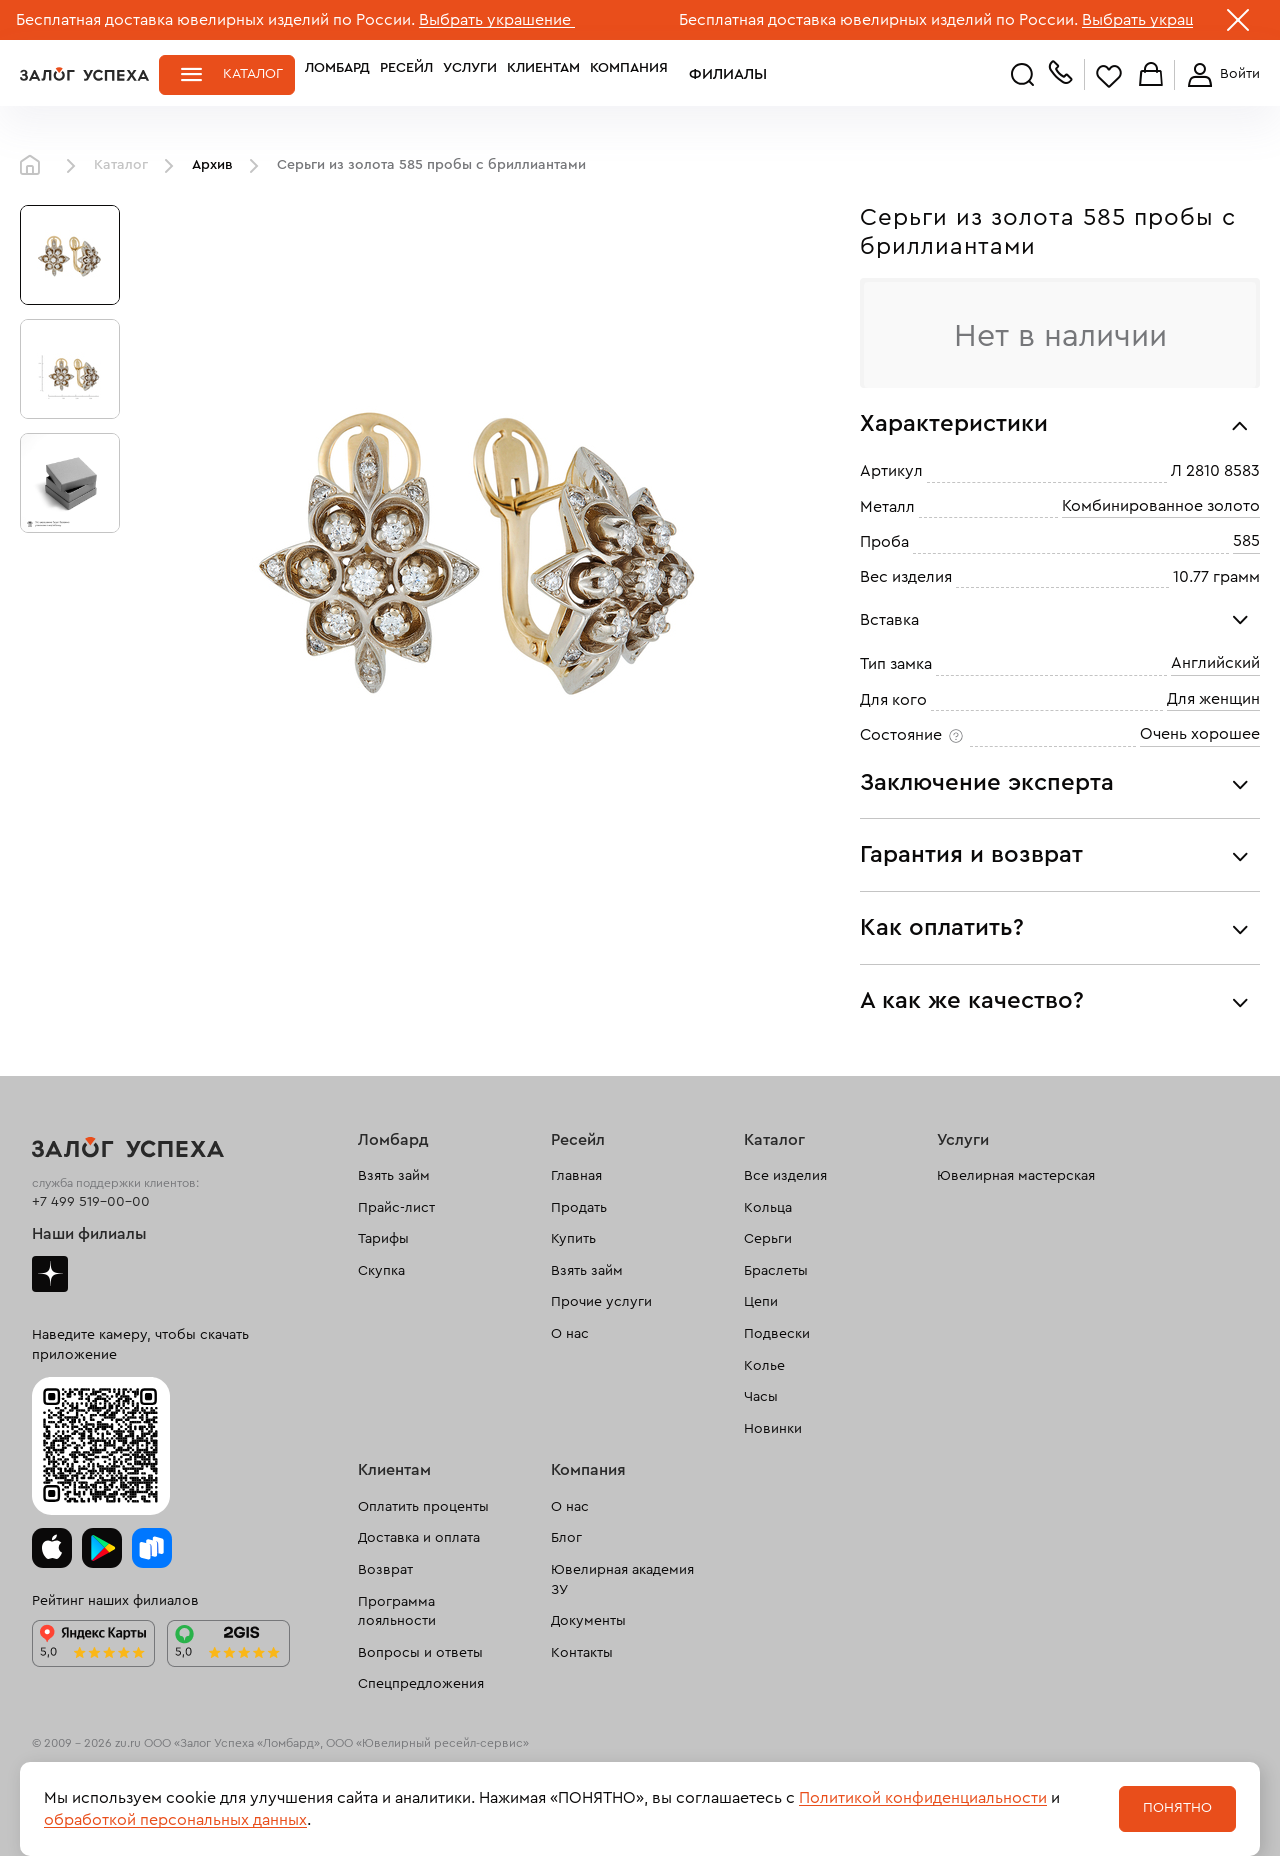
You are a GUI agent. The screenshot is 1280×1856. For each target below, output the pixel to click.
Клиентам (543, 74)
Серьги (768, 1239)
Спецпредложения (421, 1684)
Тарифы (383, 1239)
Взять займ (394, 1176)
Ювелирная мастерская (1016, 1176)
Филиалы (713, 74)
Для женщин (1213, 699)
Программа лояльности (397, 1612)
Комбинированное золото (1161, 506)
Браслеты (776, 1271)
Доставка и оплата (419, 1538)
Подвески (777, 1334)
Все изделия (785, 1176)
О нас (570, 1334)
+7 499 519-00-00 (91, 1202)
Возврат (385, 1570)
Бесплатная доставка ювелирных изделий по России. (215, 20)
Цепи (761, 1302)
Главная (35, 166)
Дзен (50, 1274)
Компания (629, 74)
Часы (761, 1397)
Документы (588, 1621)
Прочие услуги (601, 1302)
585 (1246, 541)
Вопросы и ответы (420, 1653)
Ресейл (406, 74)
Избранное (1109, 75)
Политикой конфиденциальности (923, 1798)
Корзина (1151, 75)
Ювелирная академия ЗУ (622, 1580)
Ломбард (337, 74)
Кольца (768, 1208)
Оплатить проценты (423, 1507)
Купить (573, 1239)
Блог (566, 1538)
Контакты (582, 1653)
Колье (764, 1366)
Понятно (1177, 1808)
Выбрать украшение (497, 20)
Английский (1215, 663)
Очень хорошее (1200, 734)
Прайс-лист (396, 1208)
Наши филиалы (89, 1234)
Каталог (253, 74)
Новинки (773, 1429)
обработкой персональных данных (175, 1820)
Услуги (470, 74)
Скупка (381, 1271)
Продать (579, 1208)
